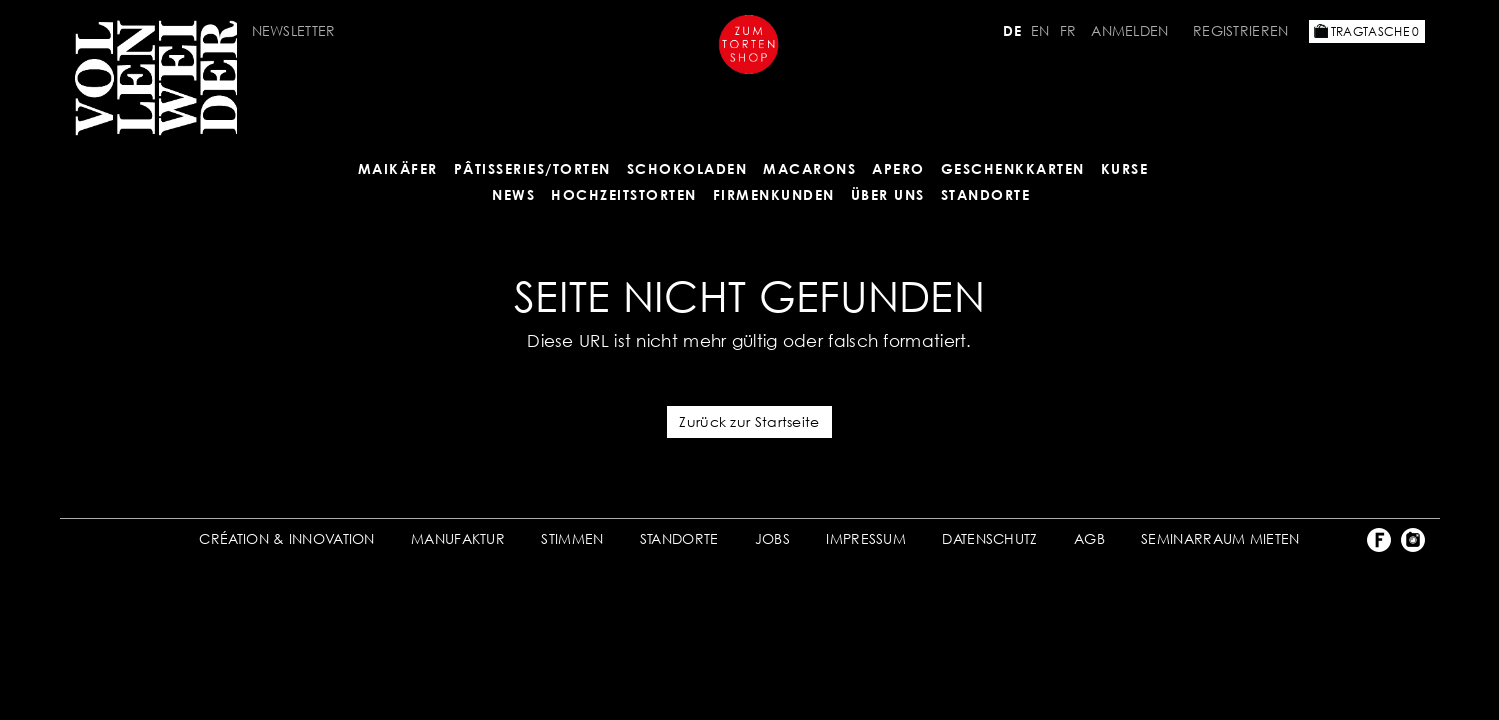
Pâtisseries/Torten (532, 168)
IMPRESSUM (866, 538)
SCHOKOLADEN (687, 168)
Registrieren (1241, 30)
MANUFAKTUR (458, 538)
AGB (1089, 538)
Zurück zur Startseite (749, 421)
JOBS (772, 538)
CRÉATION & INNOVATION (286, 538)
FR (1068, 30)
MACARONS (809, 168)
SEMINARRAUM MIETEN (1220, 538)
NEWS (513, 194)
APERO (898, 168)
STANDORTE (679, 538)
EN (1040, 30)
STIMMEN (572, 538)
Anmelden (1129, 30)
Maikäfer (398, 168)
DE (1012, 30)
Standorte (986, 194)
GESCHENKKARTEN (1013, 168)
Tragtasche (1367, 31)
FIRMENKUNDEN (774, 194)
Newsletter (294, 30)
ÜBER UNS (888, 194)
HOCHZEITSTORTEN (624, 194)
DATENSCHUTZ (989, 538)
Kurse (1125, 168)
